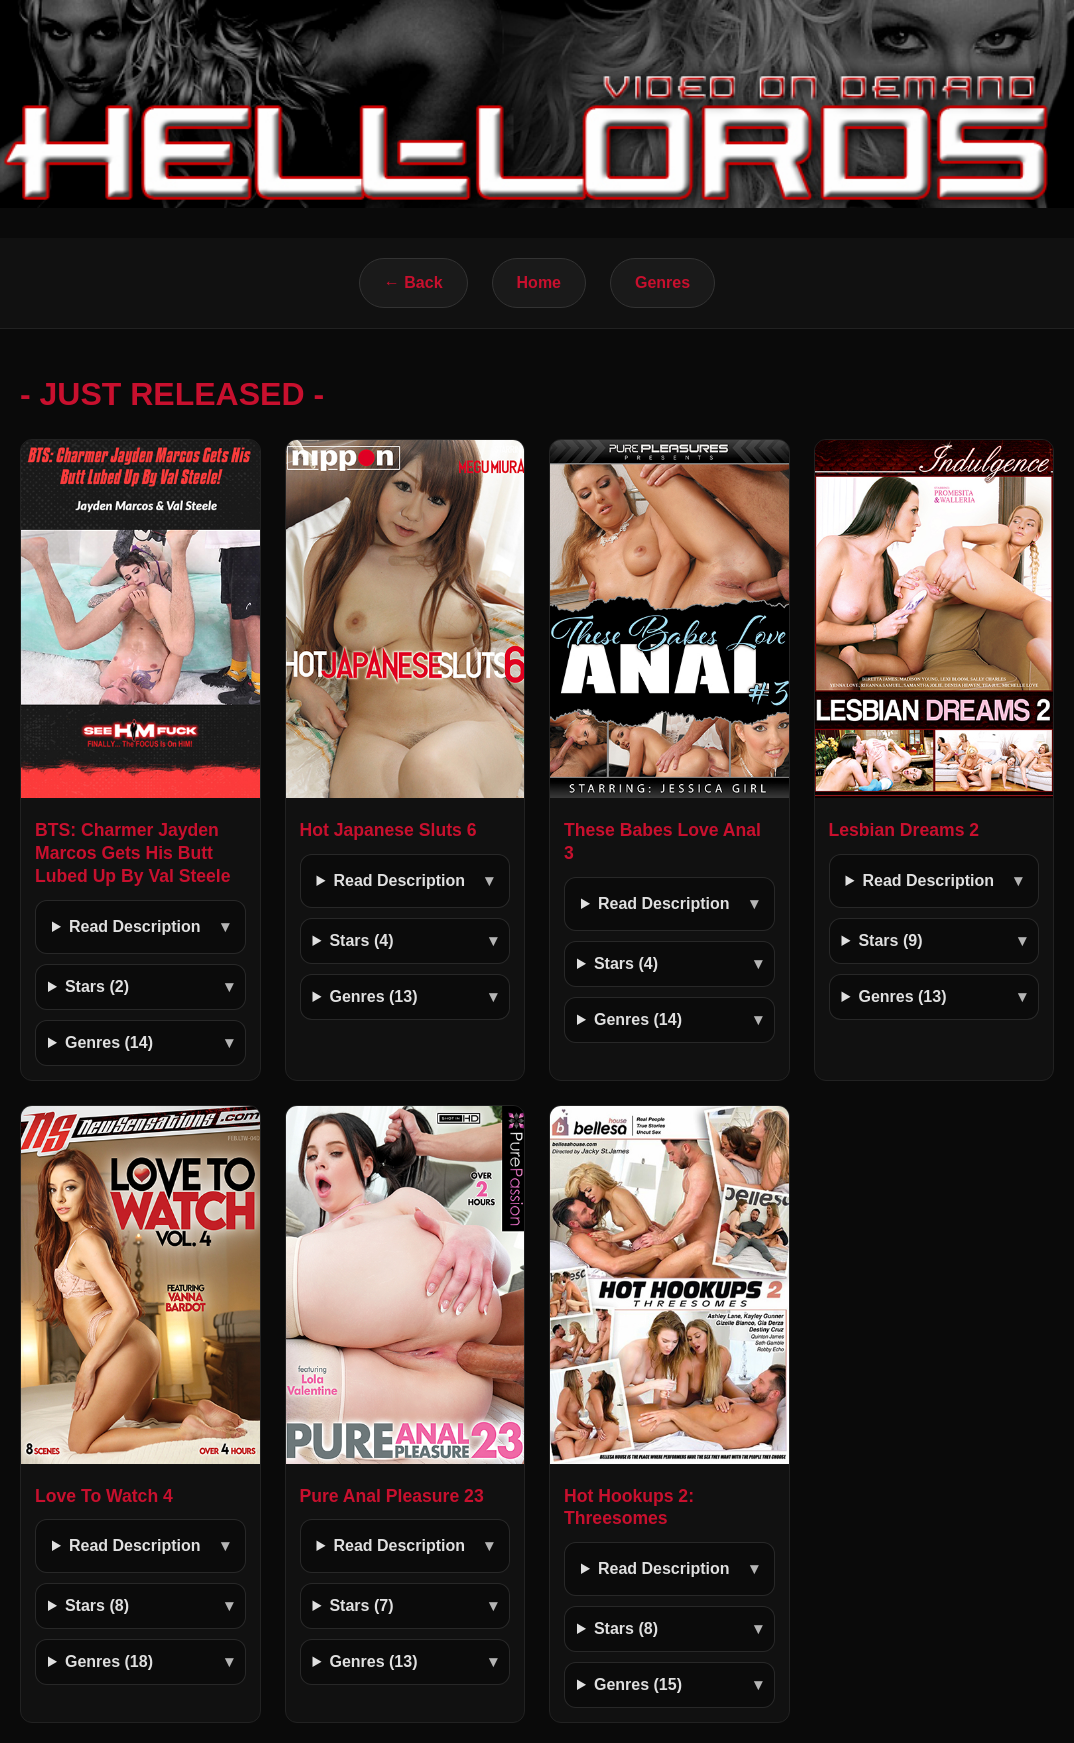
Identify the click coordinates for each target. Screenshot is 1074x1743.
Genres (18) (109, 1661)
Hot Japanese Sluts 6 (388, 830)
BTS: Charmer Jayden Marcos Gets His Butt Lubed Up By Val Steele (133, 853)
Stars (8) (97, 1605)
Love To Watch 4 (104, 1496)
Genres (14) (109, 1042)
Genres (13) (373, 996)
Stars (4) (361, 940)
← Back (413, 282)
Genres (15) (638, 1684)
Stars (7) (361, 1605)
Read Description (135, 926)
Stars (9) (890, 940)
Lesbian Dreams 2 (904, 830)
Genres (662, 282)
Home (539, 282)
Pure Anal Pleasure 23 (392, 1496)
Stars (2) (97, 986)
